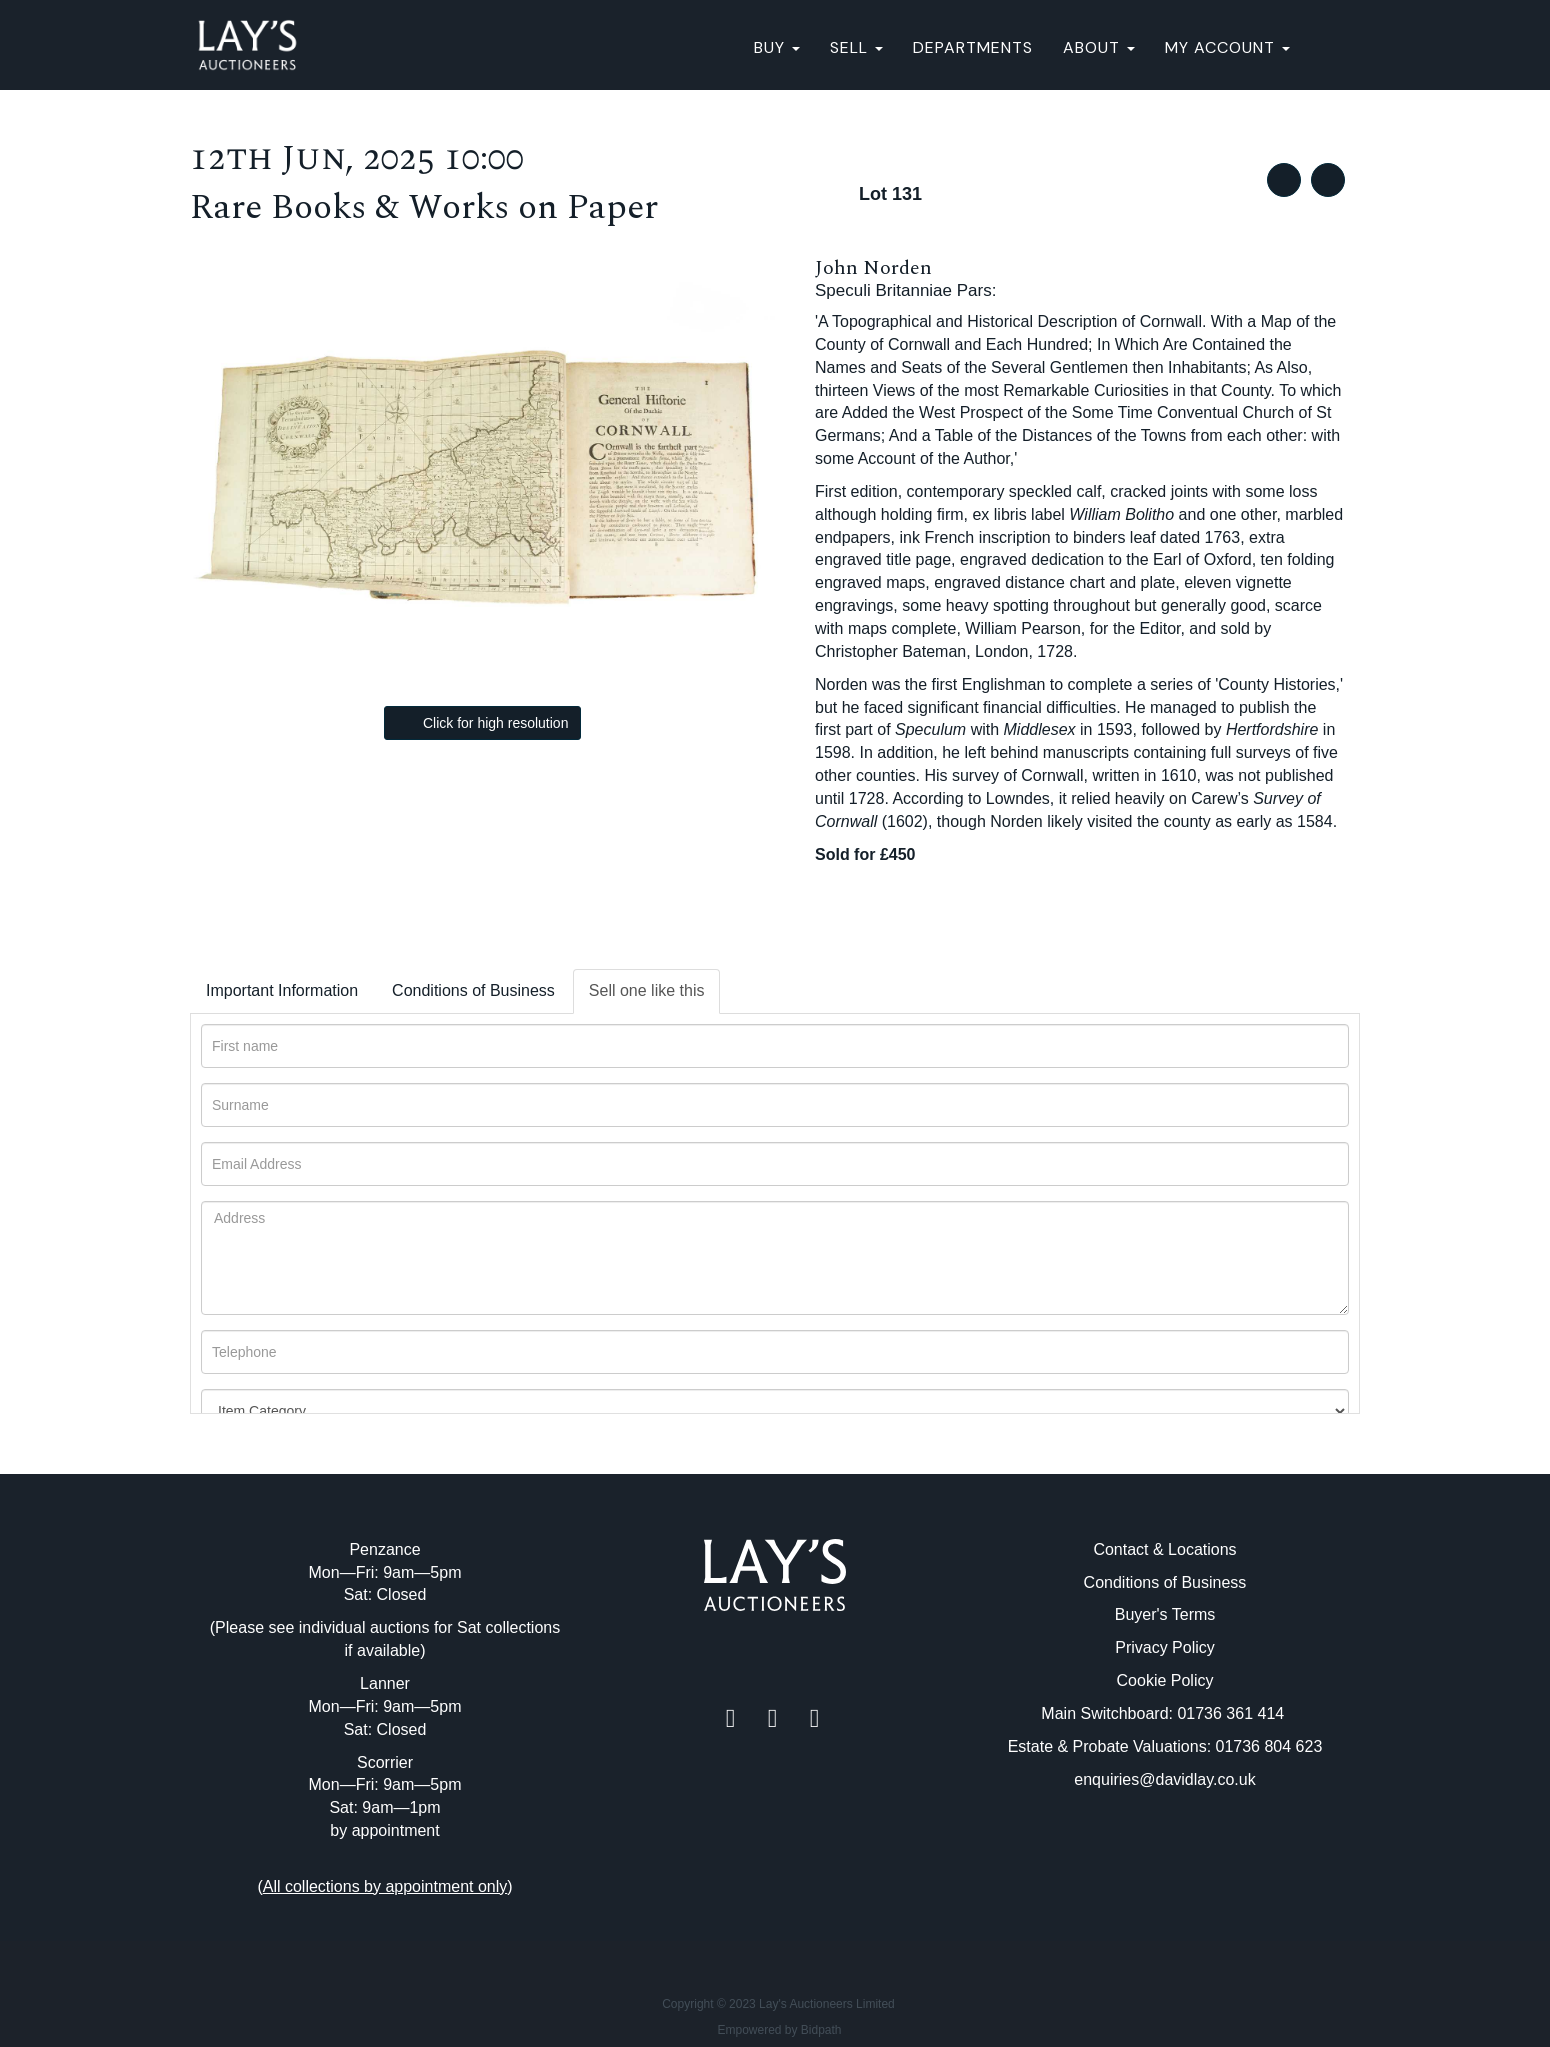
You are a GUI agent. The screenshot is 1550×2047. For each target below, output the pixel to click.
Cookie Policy (1165, 1680)
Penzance (384, 1549)
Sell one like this (647, 990)
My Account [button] (1227, 47)
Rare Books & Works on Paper (424, 207)
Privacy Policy (1165, 1647)
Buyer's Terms (1165, 1614)
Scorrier (385, 1762)
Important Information (282, 990)
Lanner (385, 1683)
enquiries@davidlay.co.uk (1164, 1779)
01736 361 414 (1232, 1713)
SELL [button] (856, 47)
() (384, 1886)
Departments (973, 47)
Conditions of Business (473, 990)
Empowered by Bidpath (779, 2030)
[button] (1332, 48)
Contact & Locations (1164, 1549)
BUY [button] (777, 47)
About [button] (1099, 47)
